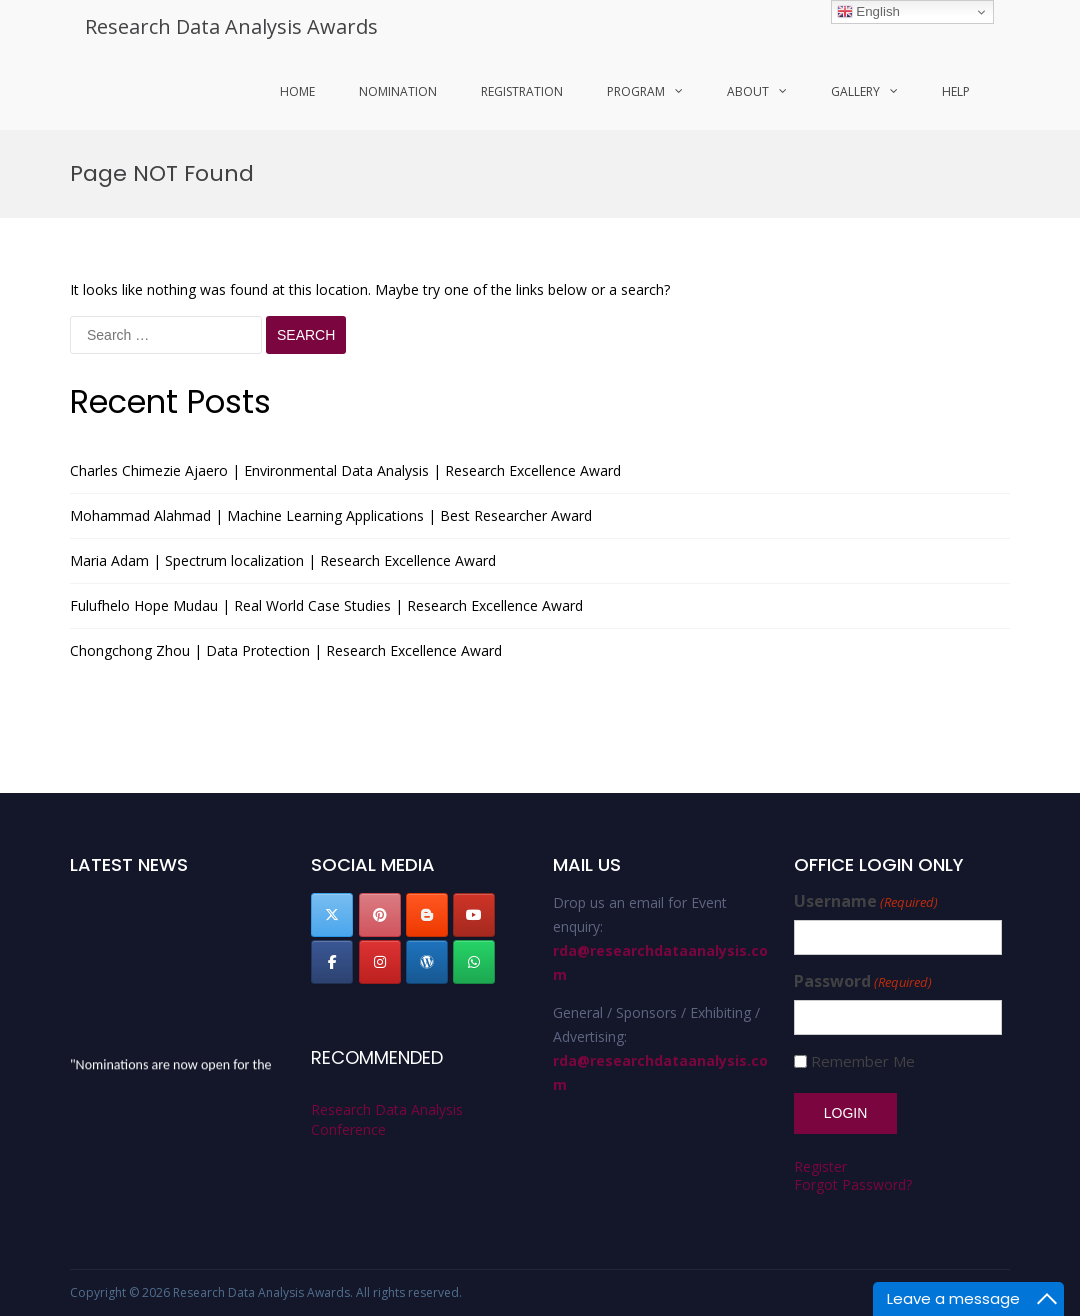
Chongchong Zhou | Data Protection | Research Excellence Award (286, 650)
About (748, 91)
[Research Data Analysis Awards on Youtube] (474, 915)
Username (866, 901)
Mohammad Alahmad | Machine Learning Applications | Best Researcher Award (331, 515)
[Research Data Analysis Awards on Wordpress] (427, 962)
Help (956, 91)
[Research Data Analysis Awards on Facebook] (332, 962)
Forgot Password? (853, 1184)
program (636, 91)
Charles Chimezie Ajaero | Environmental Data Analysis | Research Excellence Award (345, 470)
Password (863, 981)
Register (820, 1166)
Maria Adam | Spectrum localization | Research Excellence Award (283, 560)
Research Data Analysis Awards (231, 26)
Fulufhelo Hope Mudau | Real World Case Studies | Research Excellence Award (326, 605)
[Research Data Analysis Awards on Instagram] (380, 962)
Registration (522, 91)
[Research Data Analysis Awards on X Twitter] (332, 915)
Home (297, 91)
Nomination (398, 91)
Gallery (855, 91)
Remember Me (863, 1061)
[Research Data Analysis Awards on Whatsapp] (474, 962)
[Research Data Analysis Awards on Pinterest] (380, 915)
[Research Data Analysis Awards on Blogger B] (427, 915)
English (868, 12)
